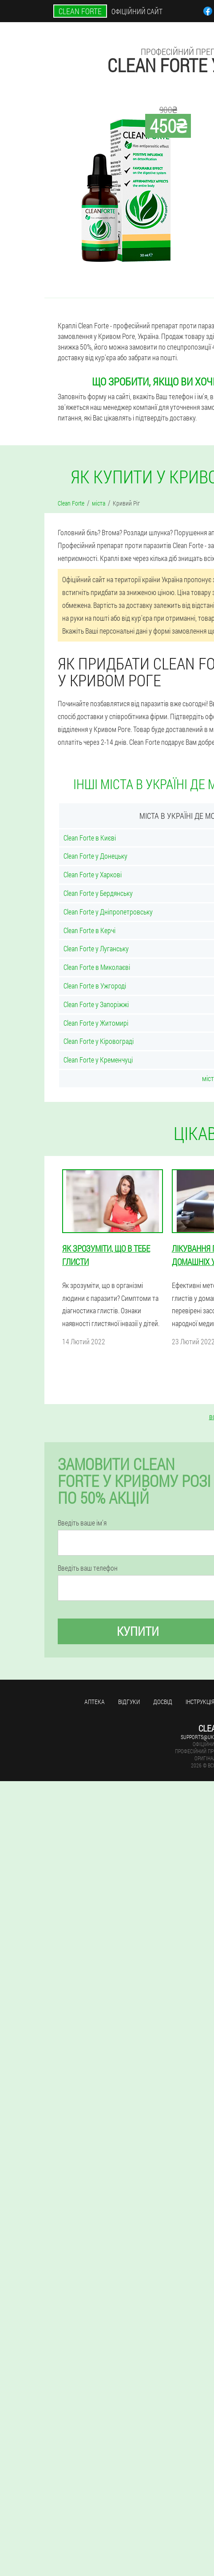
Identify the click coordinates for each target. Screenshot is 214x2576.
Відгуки (129, 1701)
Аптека (94, 1701)
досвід (162, 1701)
